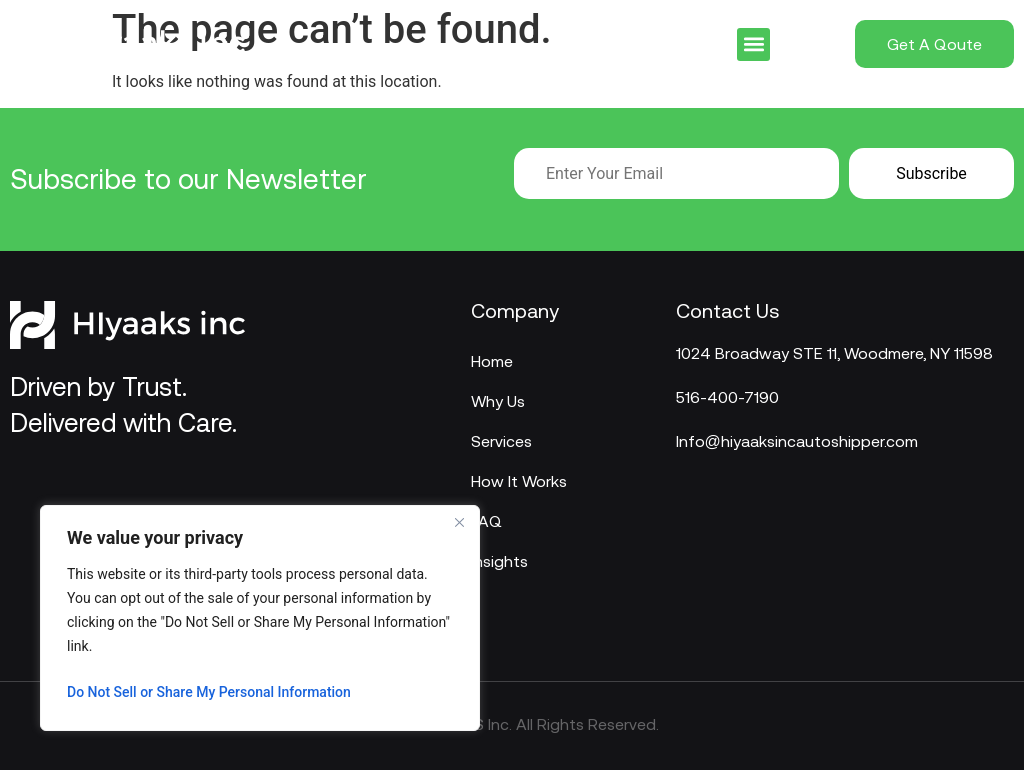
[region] (260, 618)
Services (501, 441)
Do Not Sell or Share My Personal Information (209, 692)
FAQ (486, 521)
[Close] (459, 522)
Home (492, 361)
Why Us (498, 401)
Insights (499, 561)
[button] (753, 44)
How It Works (519, 481)
